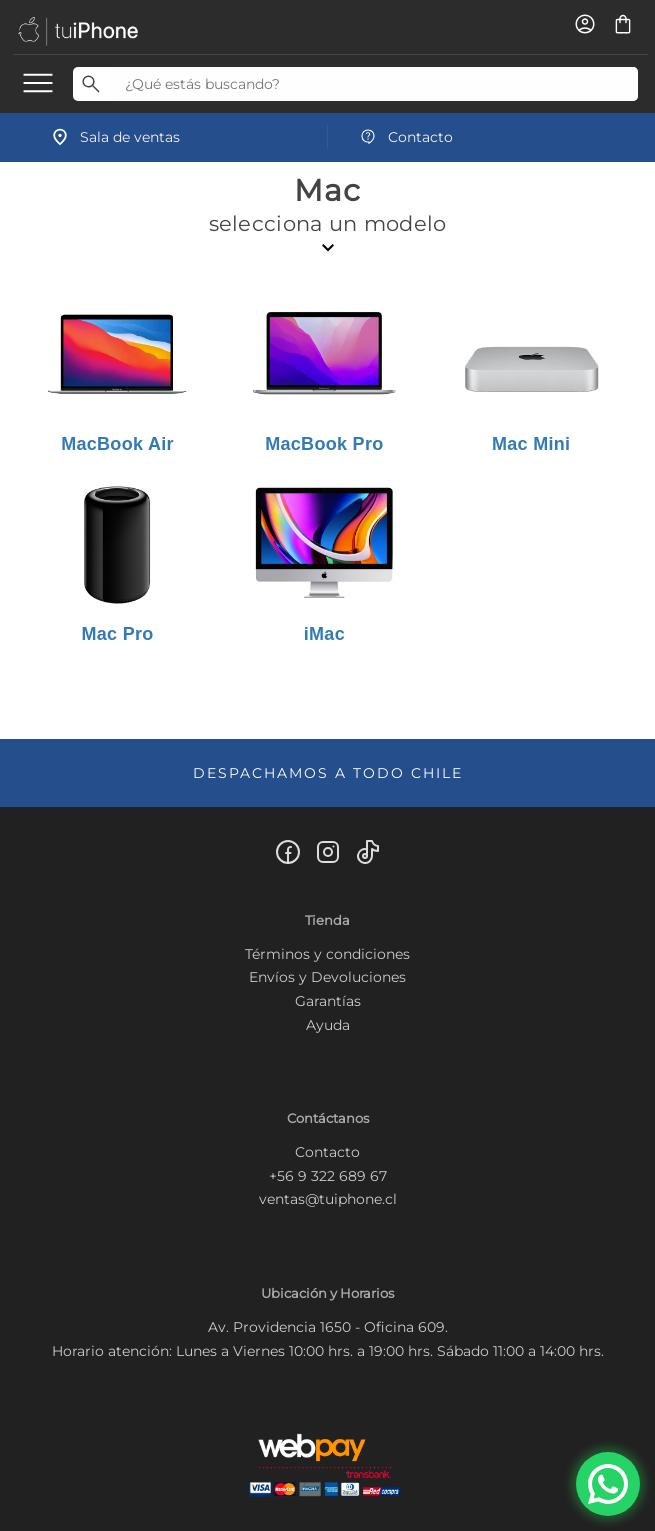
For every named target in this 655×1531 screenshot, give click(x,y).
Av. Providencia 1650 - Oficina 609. (328, 1327)
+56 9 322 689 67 (328, 1176)
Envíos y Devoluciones (327, 977)
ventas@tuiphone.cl (328, 1199)
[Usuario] (587, 31)
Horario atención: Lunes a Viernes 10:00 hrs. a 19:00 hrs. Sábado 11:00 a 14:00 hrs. (328, 1351)
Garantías (328, 1001)
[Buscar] (90, 84)
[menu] (38, 82)
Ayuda (328, 1025)
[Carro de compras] (623, 31)
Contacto (327, 1152)
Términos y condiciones (327, 954)
